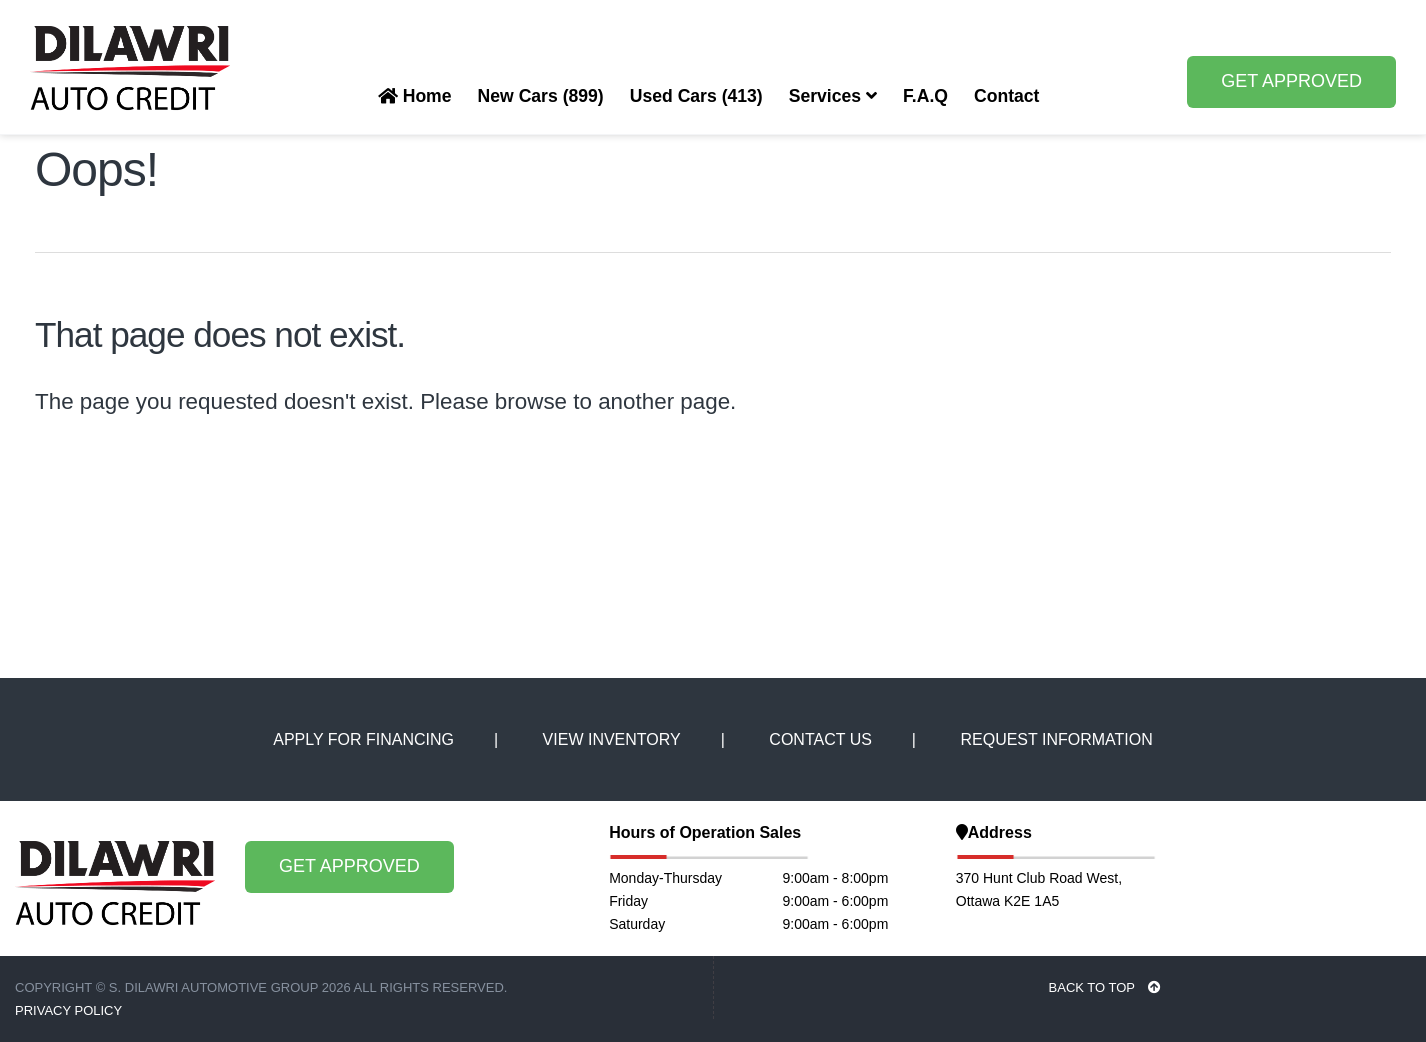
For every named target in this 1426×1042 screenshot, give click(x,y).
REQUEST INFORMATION (1056, 739)
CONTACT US (820, 739)
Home (415, 96)
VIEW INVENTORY (612, 739)
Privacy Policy (68, 1010)
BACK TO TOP (1105, 987)
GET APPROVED (1291, 81)
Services (833, 96)
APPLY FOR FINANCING (363, 739)
